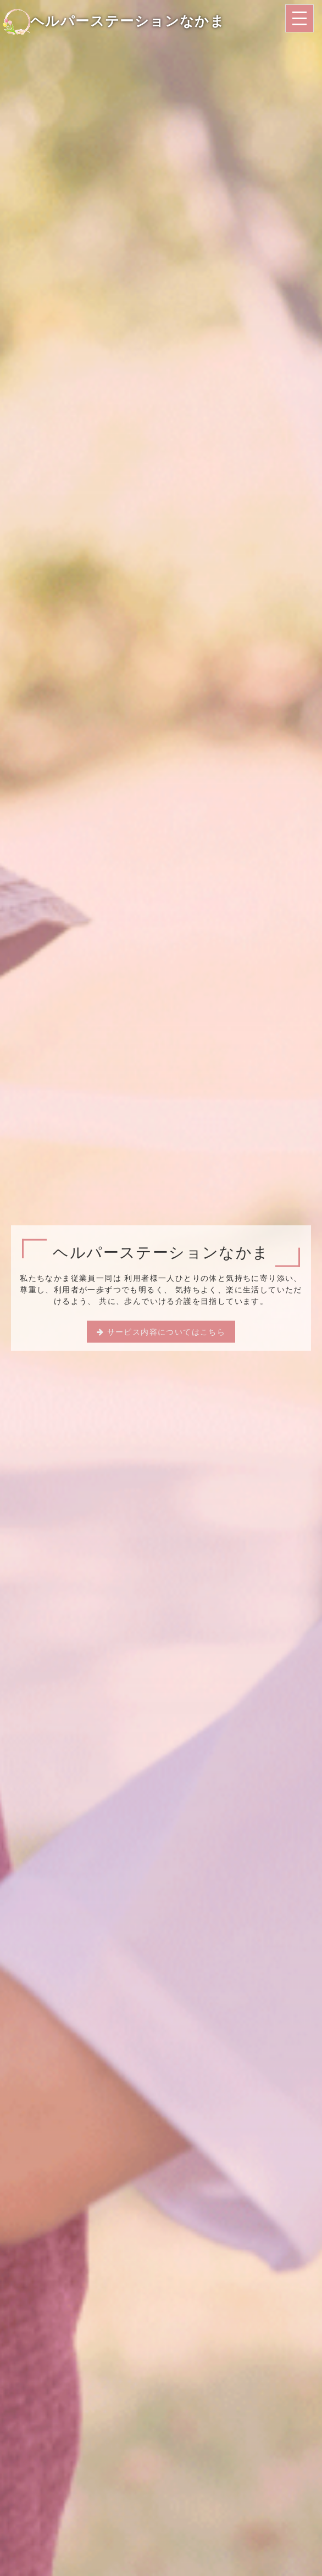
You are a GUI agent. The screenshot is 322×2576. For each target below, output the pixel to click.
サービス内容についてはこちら (166, 1331)
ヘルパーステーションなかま (114, 21)
